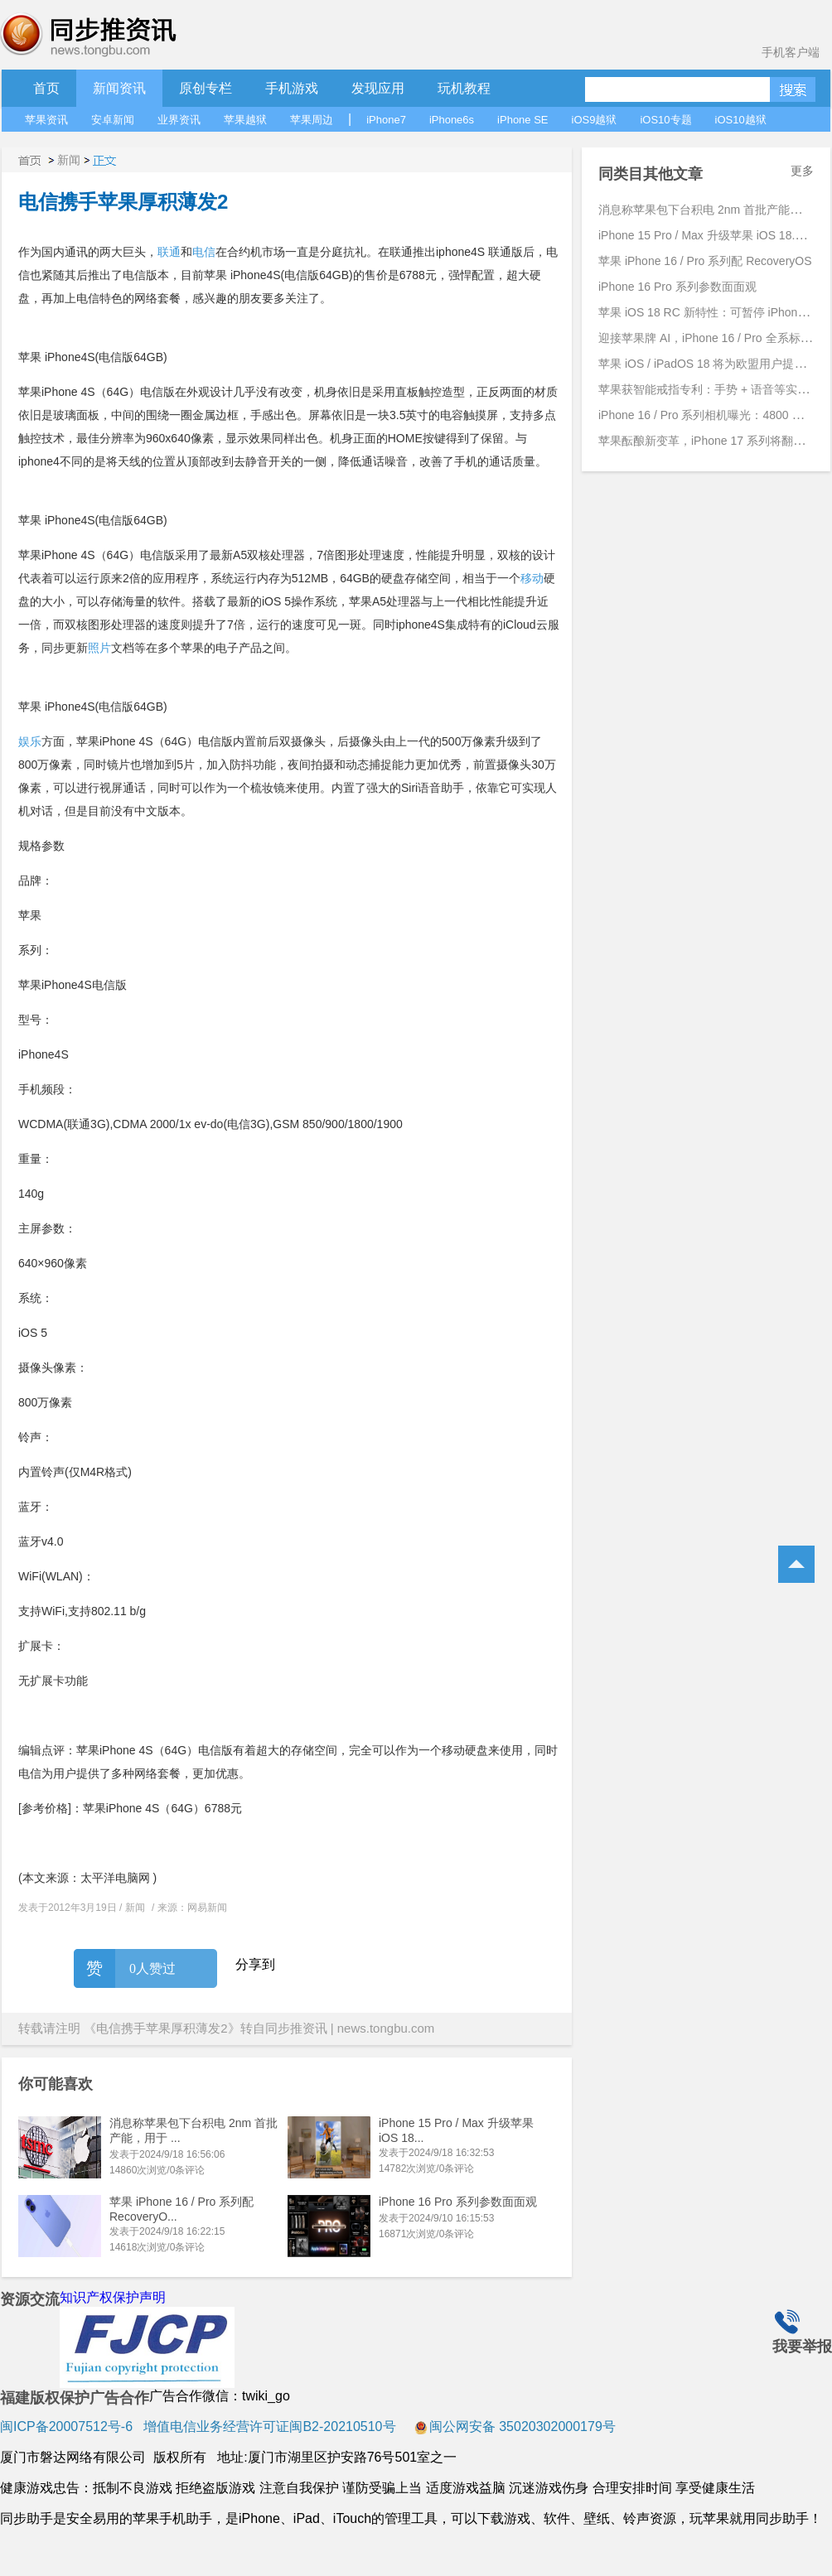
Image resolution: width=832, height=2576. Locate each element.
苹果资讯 (46, 119)
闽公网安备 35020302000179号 (515, 2426)
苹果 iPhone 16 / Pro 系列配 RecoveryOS (705, 261)
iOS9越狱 (594, 119)
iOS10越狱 (741, 119)
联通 (169, 251)
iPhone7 (386, 119)
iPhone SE (522, 119)
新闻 (68, 159)
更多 (802, 170)
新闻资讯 (119, 88)
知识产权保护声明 (113, 2297)
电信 (203, 251)
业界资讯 (179, 119)
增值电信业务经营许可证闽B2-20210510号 (268, 2426)
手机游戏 (291, 88)
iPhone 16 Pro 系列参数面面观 (458, 2201)
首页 (46, 88)
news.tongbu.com (386, 2028)
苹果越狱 (245, 119)
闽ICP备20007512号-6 (66, 2426)
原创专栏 (205, 88)
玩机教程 (464, 88)
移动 (532, 578)
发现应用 (377, 88)
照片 (99, 647)
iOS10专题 (665, 119)
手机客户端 (791, 52)
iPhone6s (451, 119)
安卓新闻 (112, 119)
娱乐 (29, 741)
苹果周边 (311, 119)
